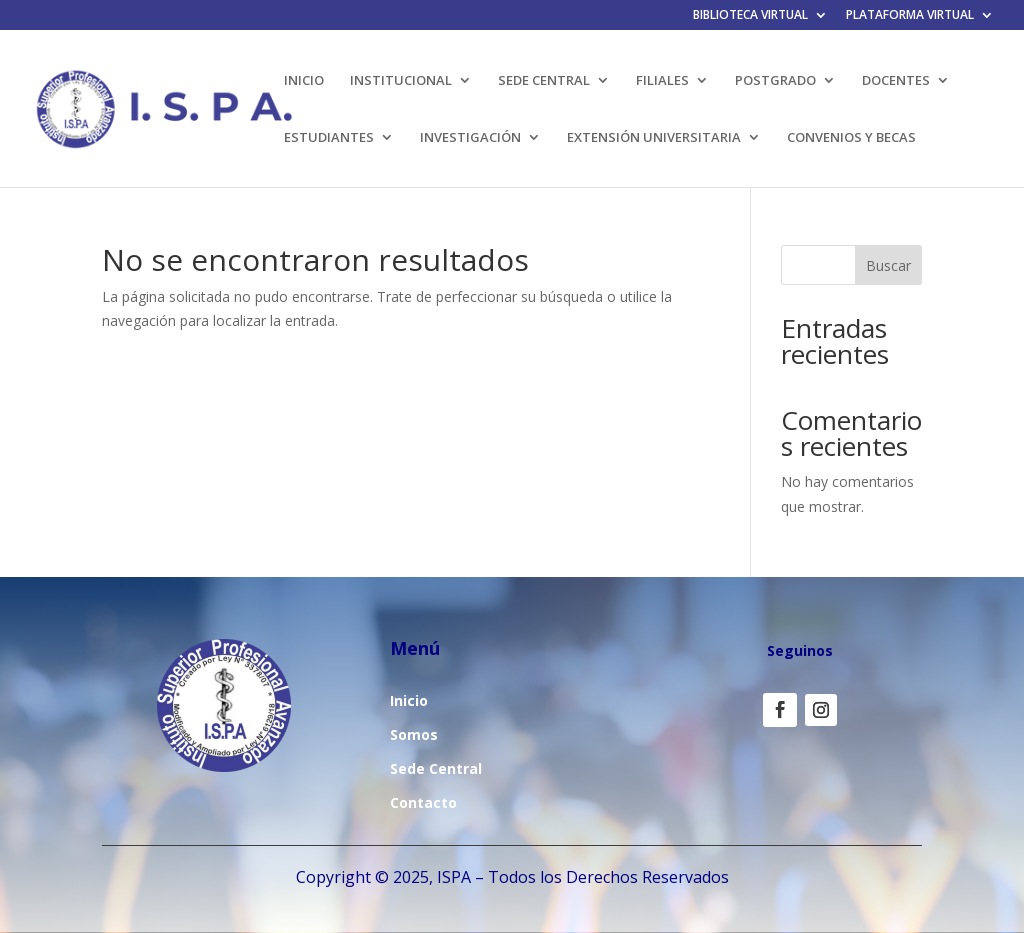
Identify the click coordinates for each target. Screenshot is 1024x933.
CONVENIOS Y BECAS (851, 138)
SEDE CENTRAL (544, 81)
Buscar (888, 265)
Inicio (409, 700)
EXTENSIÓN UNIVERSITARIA (654, 138)
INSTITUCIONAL (401, 81)
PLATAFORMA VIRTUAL (910, 16)
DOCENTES (896, 81)
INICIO (304, 81)
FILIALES (662, 81)
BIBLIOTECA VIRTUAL (750, 16)
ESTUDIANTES (329, 138)
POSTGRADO (775, 81)
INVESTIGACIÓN (470, 138)
